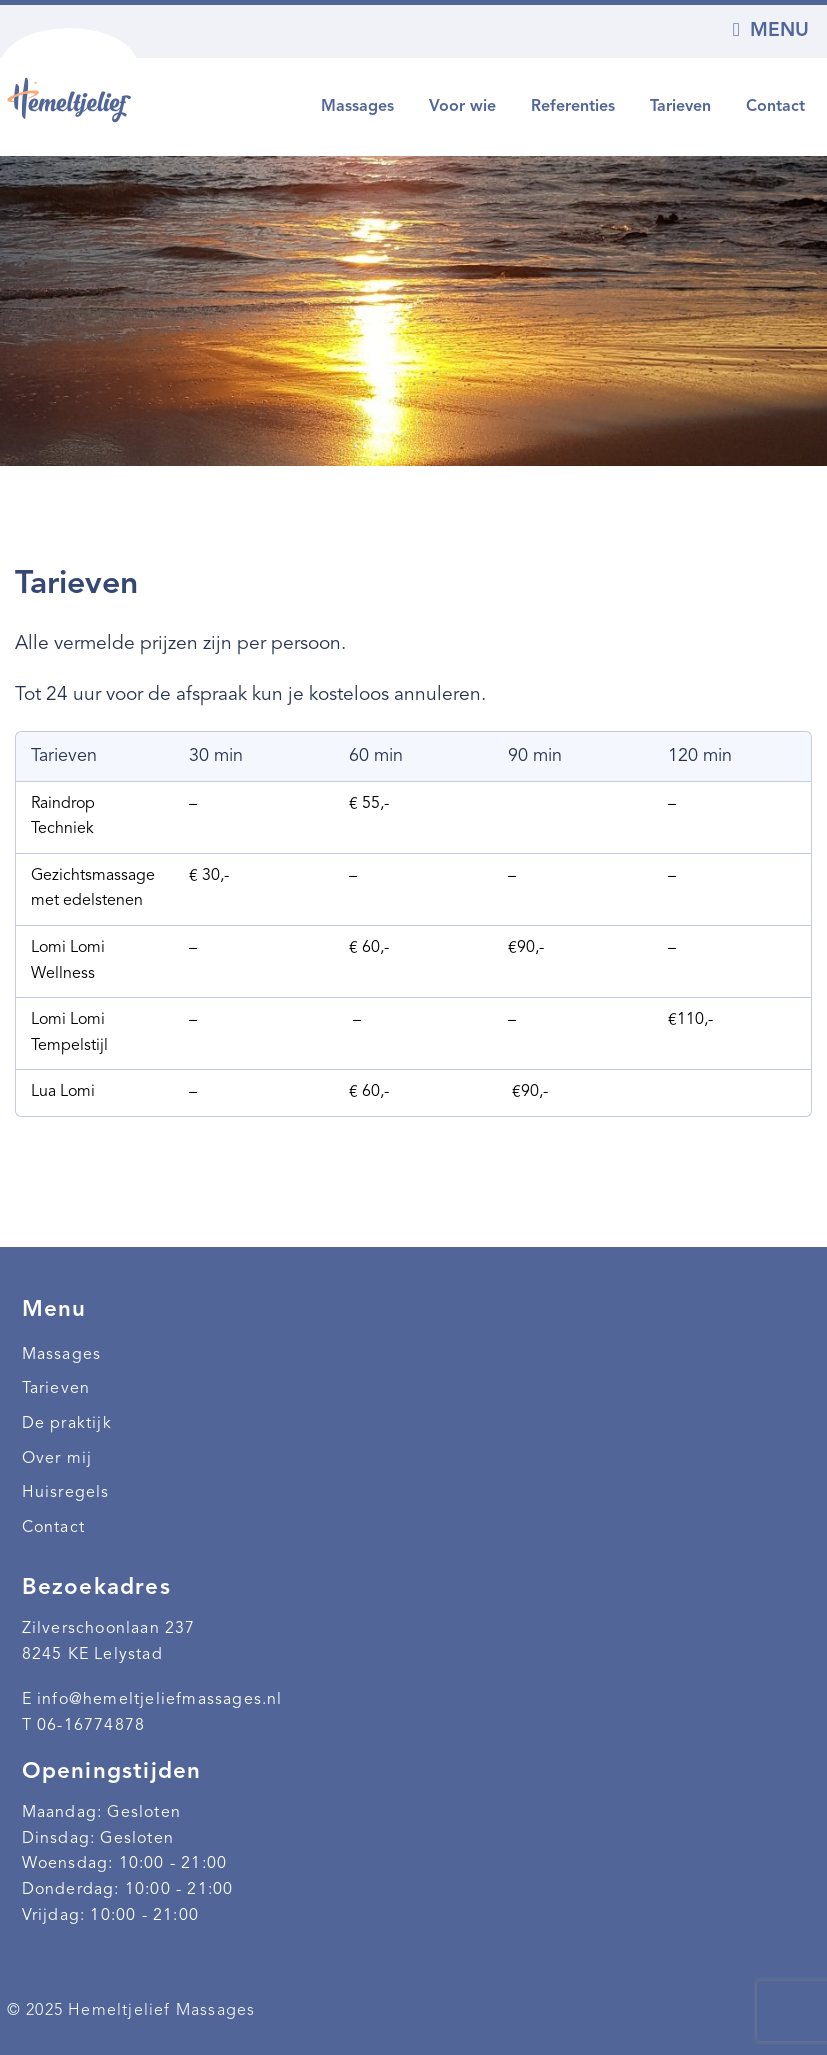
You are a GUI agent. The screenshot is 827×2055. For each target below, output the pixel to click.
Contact (775, 107)
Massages (357, 107)
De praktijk (67, 1424)
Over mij (57, 1459)
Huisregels (66, 1493)
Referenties (573, 107)
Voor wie (462, 107)
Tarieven (680, 107)
